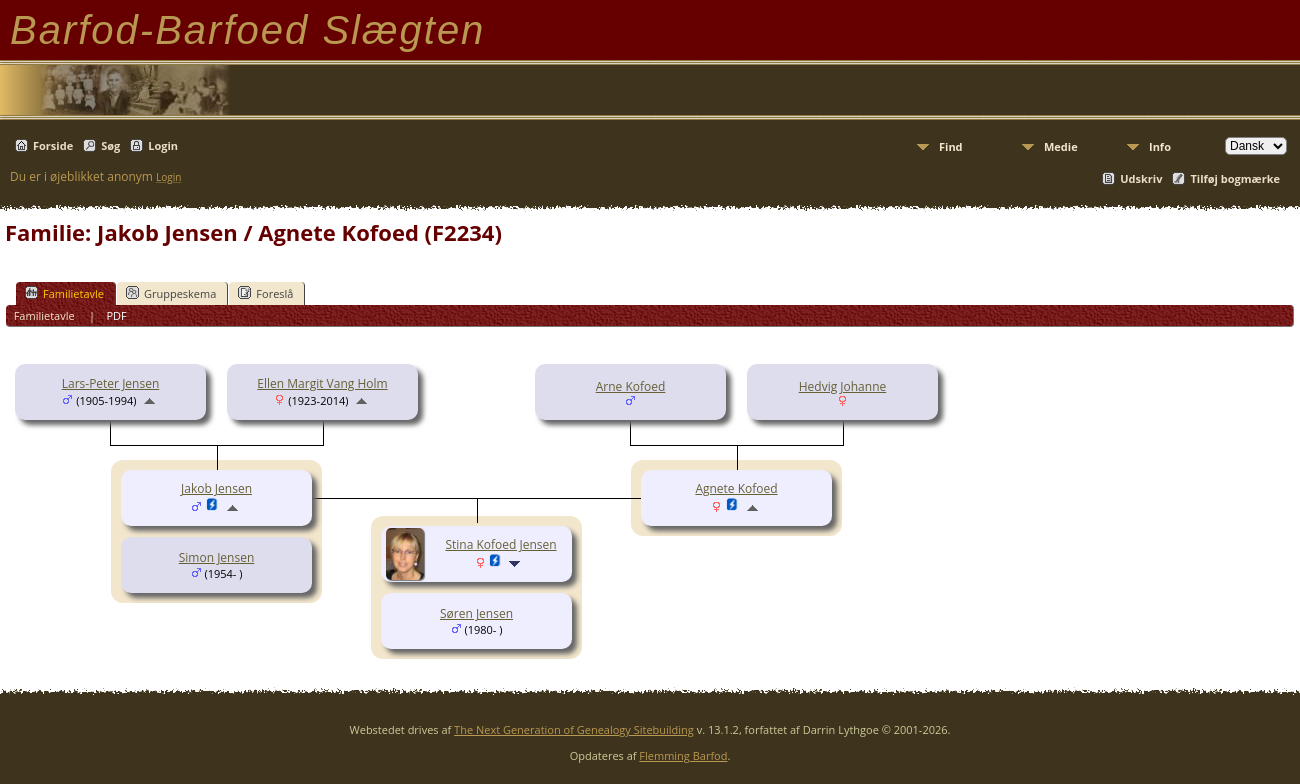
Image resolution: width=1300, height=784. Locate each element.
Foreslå (265, 293)
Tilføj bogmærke (1235, 178)
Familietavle (64, 293)
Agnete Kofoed (736, 488)
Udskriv (1141, 178)
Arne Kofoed (631, 386)
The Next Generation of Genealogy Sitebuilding (574, 729)
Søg (110, 145)
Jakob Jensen (216, 488)
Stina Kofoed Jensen (500, 544)
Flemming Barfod (683, 755)
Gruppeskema (171, 293)
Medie (1061, 146)
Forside (53, 145)
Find (951, 146)
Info (1160, 146)
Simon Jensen (217, 557)
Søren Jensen (476, 613)
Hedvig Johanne (843, 386)
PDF (116, 315)
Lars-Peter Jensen (111, 383)
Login (163, 145)
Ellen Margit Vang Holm (322, 383)
